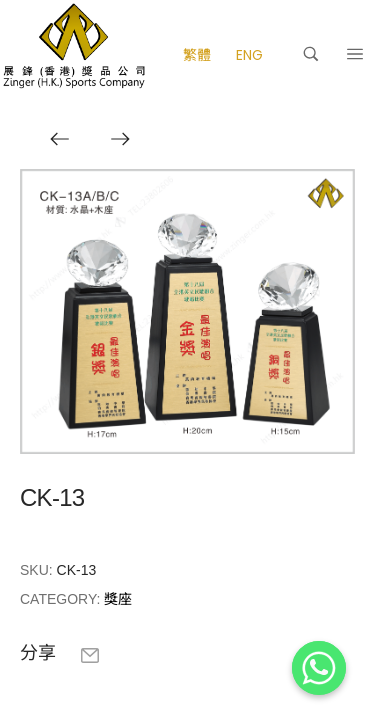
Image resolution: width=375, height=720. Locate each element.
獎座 (118, 599)
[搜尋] (311, 54)
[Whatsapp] (319, 668)
